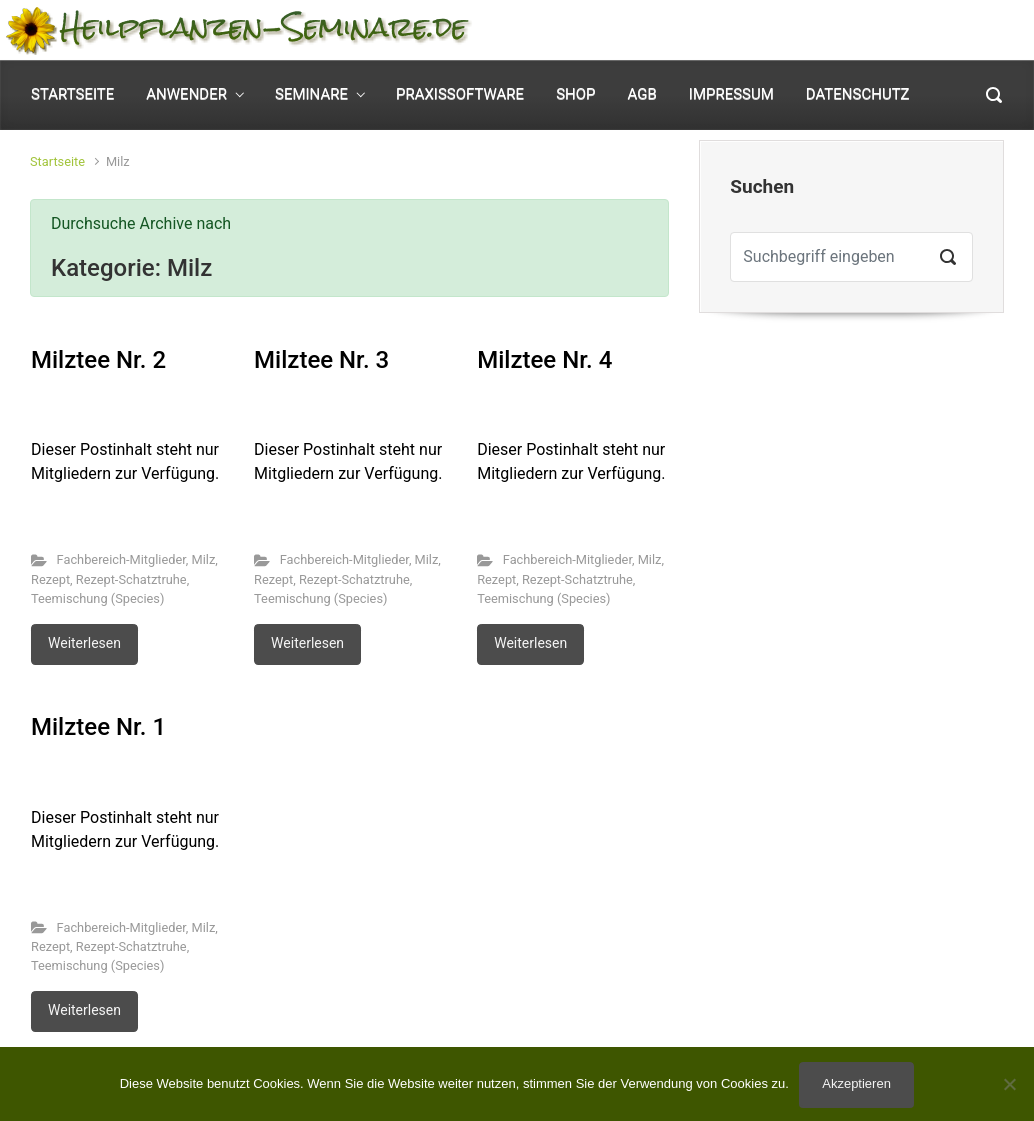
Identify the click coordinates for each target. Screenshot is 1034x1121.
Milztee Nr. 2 (98, 360)
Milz (203, 559)
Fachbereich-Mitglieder (121, 559)
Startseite (57, 161)
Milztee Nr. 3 (321, 360)
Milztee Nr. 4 (544, 360)
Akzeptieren (856, 1083)
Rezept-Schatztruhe (131, 579)
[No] (1009, 1084)
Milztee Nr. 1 (98, 727)
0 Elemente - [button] (932, 30)
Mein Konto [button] (773, 30)
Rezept (50, 579)
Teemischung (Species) (97, 598)
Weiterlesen (84, 643)
